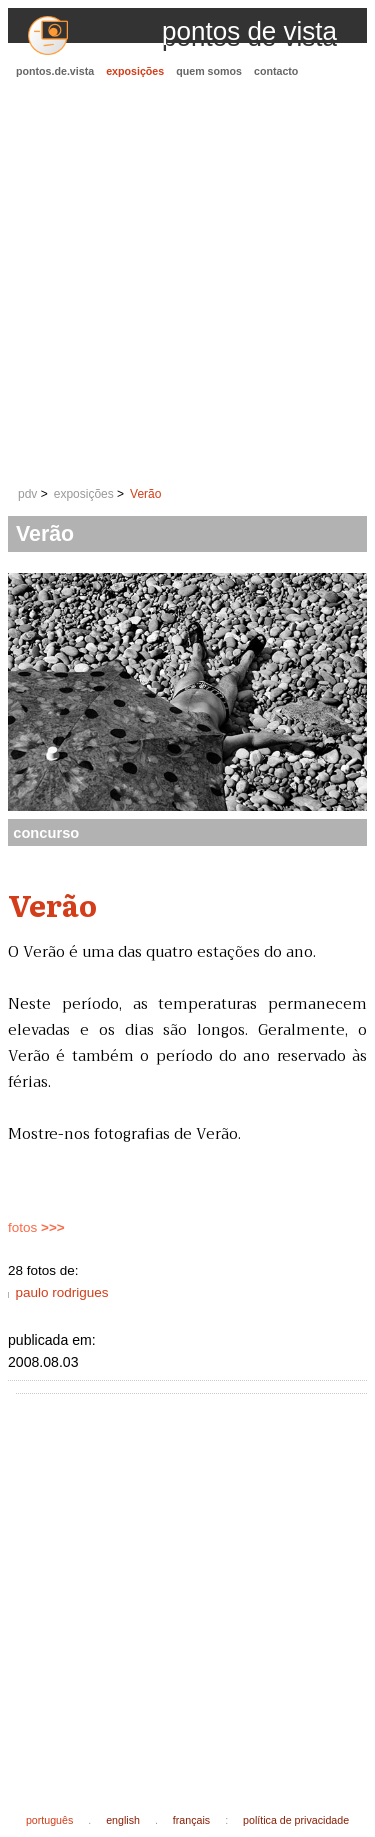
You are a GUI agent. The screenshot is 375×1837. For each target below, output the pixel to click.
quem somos (209, 71)
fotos (36, 1227)
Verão (145, 494)
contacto (276, 71)
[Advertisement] (187, 283)
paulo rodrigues (61, 1292)
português (49, 1820)
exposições (135, 71)
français (191, 1820)
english (123, 1820)
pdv (27, 494)
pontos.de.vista (55, 71)
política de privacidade (296, 1820)
